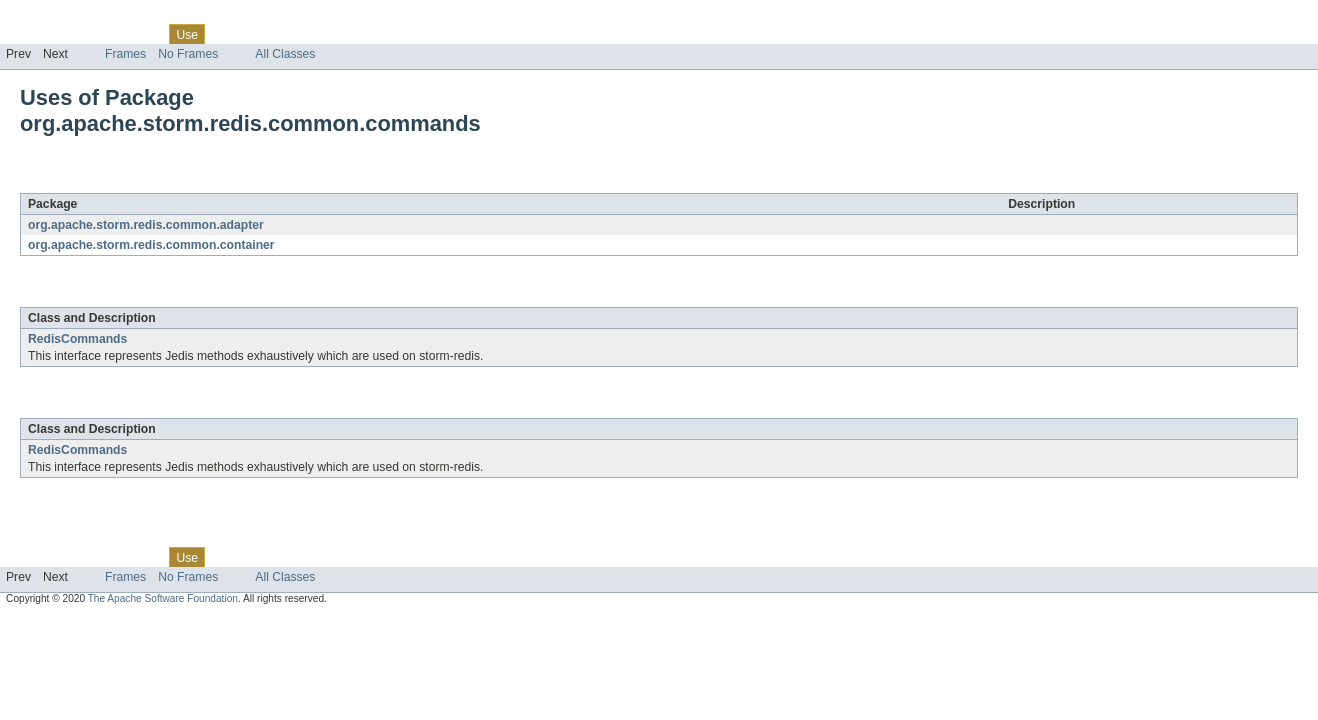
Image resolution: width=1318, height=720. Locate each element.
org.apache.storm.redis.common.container (151, 245)
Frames (125, 54)
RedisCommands (77, 339)
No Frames (188, 54)
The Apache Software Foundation (163, 598)
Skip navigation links (55, 17)
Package (92, 34)
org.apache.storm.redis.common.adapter (146, 225)
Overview (31, 34)
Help (381, 34)
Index (342, 34)
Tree (228, 34)
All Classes (285, 54)
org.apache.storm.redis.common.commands (265, 182)
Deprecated (284, 34)
